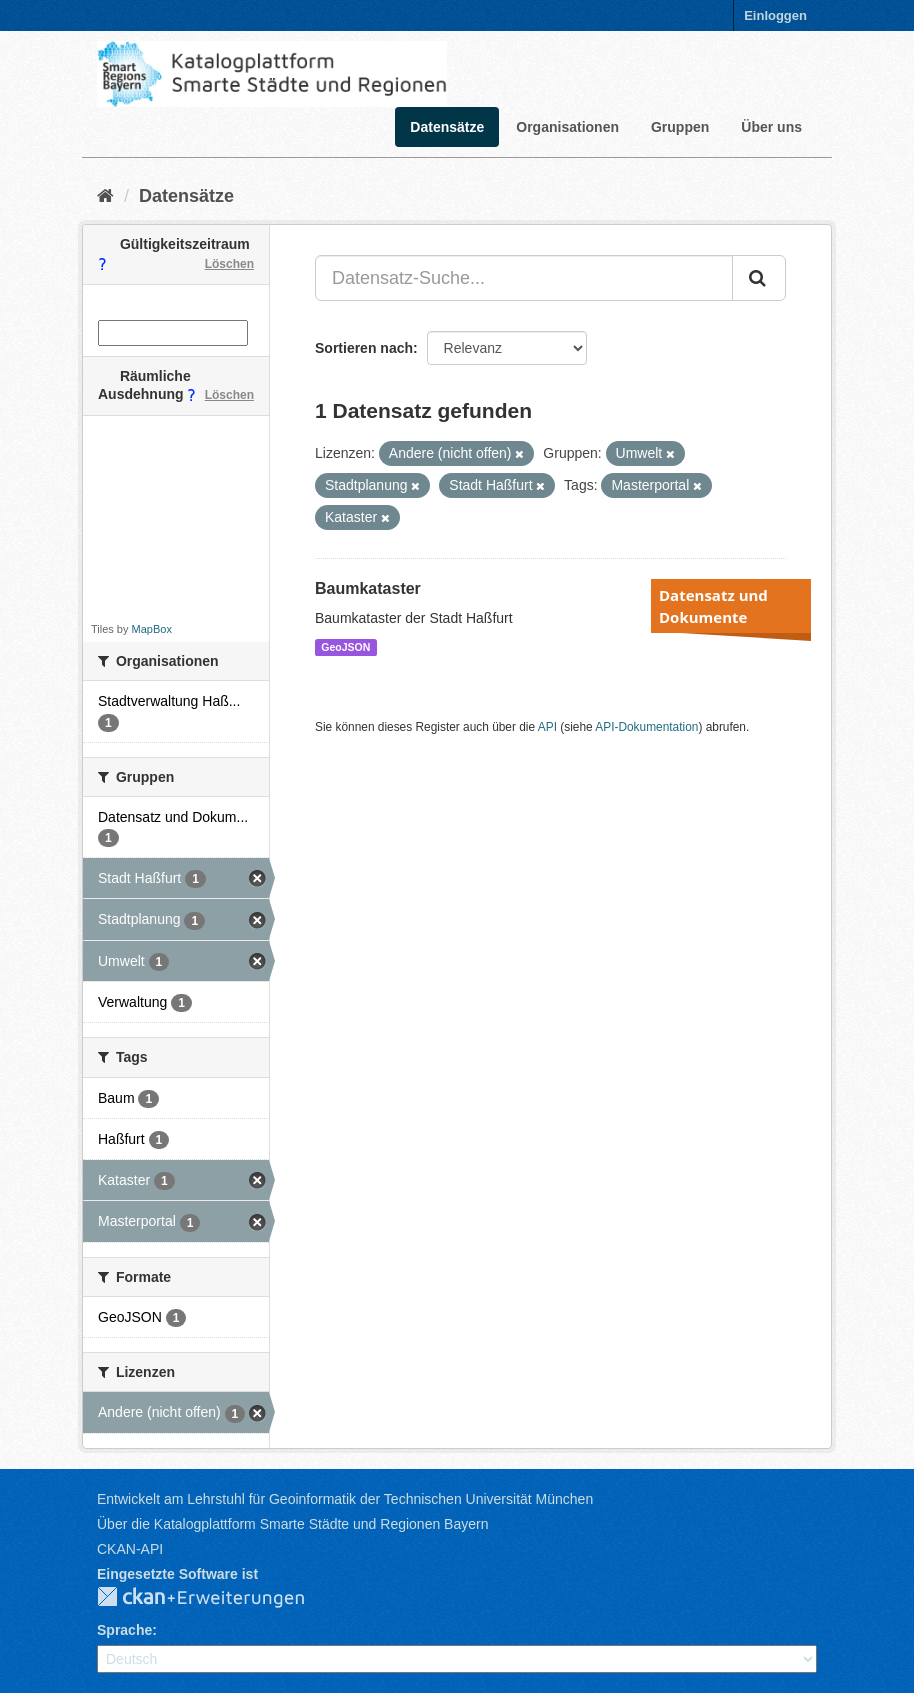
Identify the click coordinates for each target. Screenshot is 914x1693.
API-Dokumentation (646, 727)
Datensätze (447, 127)
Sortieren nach (364, 348)
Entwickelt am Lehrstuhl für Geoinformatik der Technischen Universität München (345, 1499)
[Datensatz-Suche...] (524, 278)
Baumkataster (368, 588)
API (547, 727)
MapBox (152, 629)
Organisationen (567, 127)
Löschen (229, 264)
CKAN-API (130, 1549)
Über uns (771, 127)
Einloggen (775, 15)
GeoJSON (345, 647)
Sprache (124, 1630)
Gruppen (680, 127)
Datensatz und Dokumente (713, 606)
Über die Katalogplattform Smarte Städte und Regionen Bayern (292, 1524)
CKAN (217, 1598)
